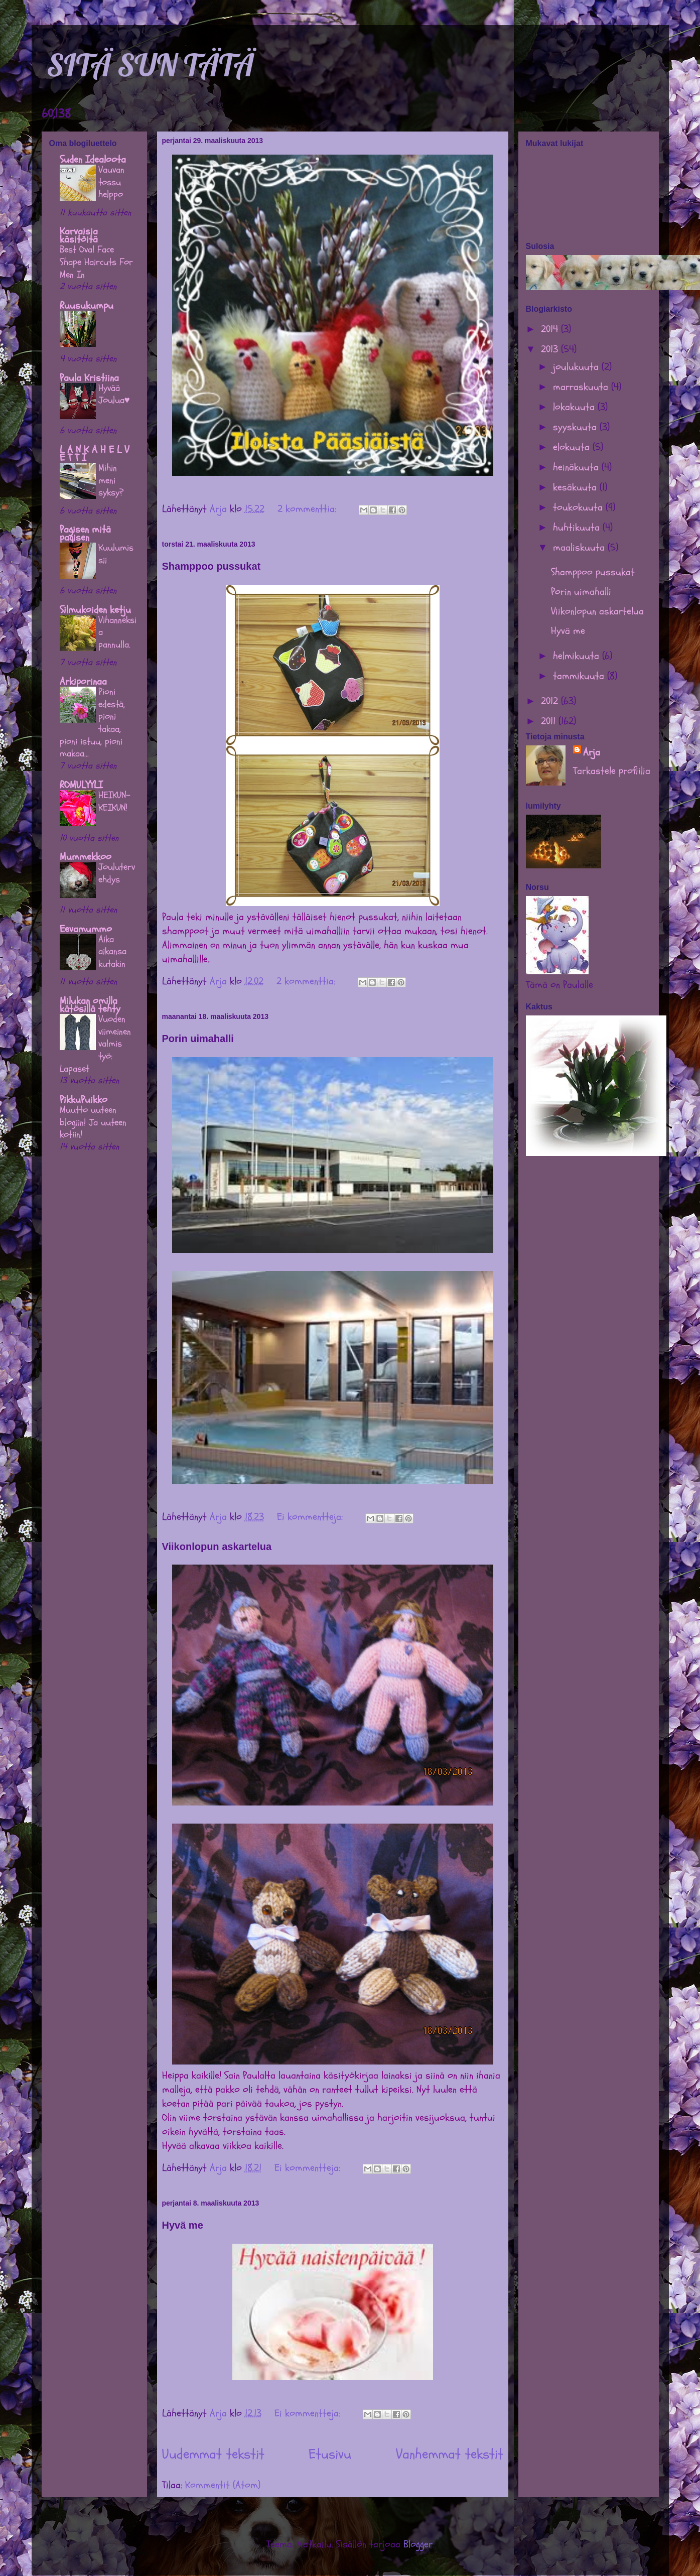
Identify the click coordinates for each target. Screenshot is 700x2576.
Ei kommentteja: (311, 1516)
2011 (549, 721)
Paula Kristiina (89, 377)
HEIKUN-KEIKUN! (114, 801)
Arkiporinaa (83, 681)
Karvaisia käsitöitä (79, 235)
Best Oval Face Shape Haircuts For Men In (96, 262)
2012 (551, 701)
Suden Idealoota (93, 159)
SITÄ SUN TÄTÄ (150, 65)
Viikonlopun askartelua (217, 1546)
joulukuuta (577, 366)
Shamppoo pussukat (211, 566)
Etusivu (330, 2454)
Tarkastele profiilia (611, 771)
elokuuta (573, 447)
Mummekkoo (85, 856)
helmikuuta (577, 656)
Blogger (418, 2544)
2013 (551, 349)
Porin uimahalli (198, 1038)
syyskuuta (576, 427)
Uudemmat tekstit (213, 2454)
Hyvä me (182, 2225)
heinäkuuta (577, 467)
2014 (551, 329)
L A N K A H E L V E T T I (94, 453)
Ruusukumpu (86, 305)
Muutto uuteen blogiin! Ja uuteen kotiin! (93, 1122)
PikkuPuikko (83, 1099)
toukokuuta (579, 507)
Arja (591, 752)
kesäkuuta (576, 487)
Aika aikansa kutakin (112, 951)
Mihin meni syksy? (111, 480)
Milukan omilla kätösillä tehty (90, 1004)
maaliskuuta (580, 547)
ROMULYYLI (81, 785)
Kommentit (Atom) (222, 2485)
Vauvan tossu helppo (111, 182)
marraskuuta (582, 387)
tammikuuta (580, 676)
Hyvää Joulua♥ (114, 394)
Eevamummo (86, 929)
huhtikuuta (578, 527)
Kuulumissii (115, 554)
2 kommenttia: (308, 509)
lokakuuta (575, 407)
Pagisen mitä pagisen (85, 533)
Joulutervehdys (116, 873)
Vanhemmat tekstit (449, 2454)
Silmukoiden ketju (95, 609)
